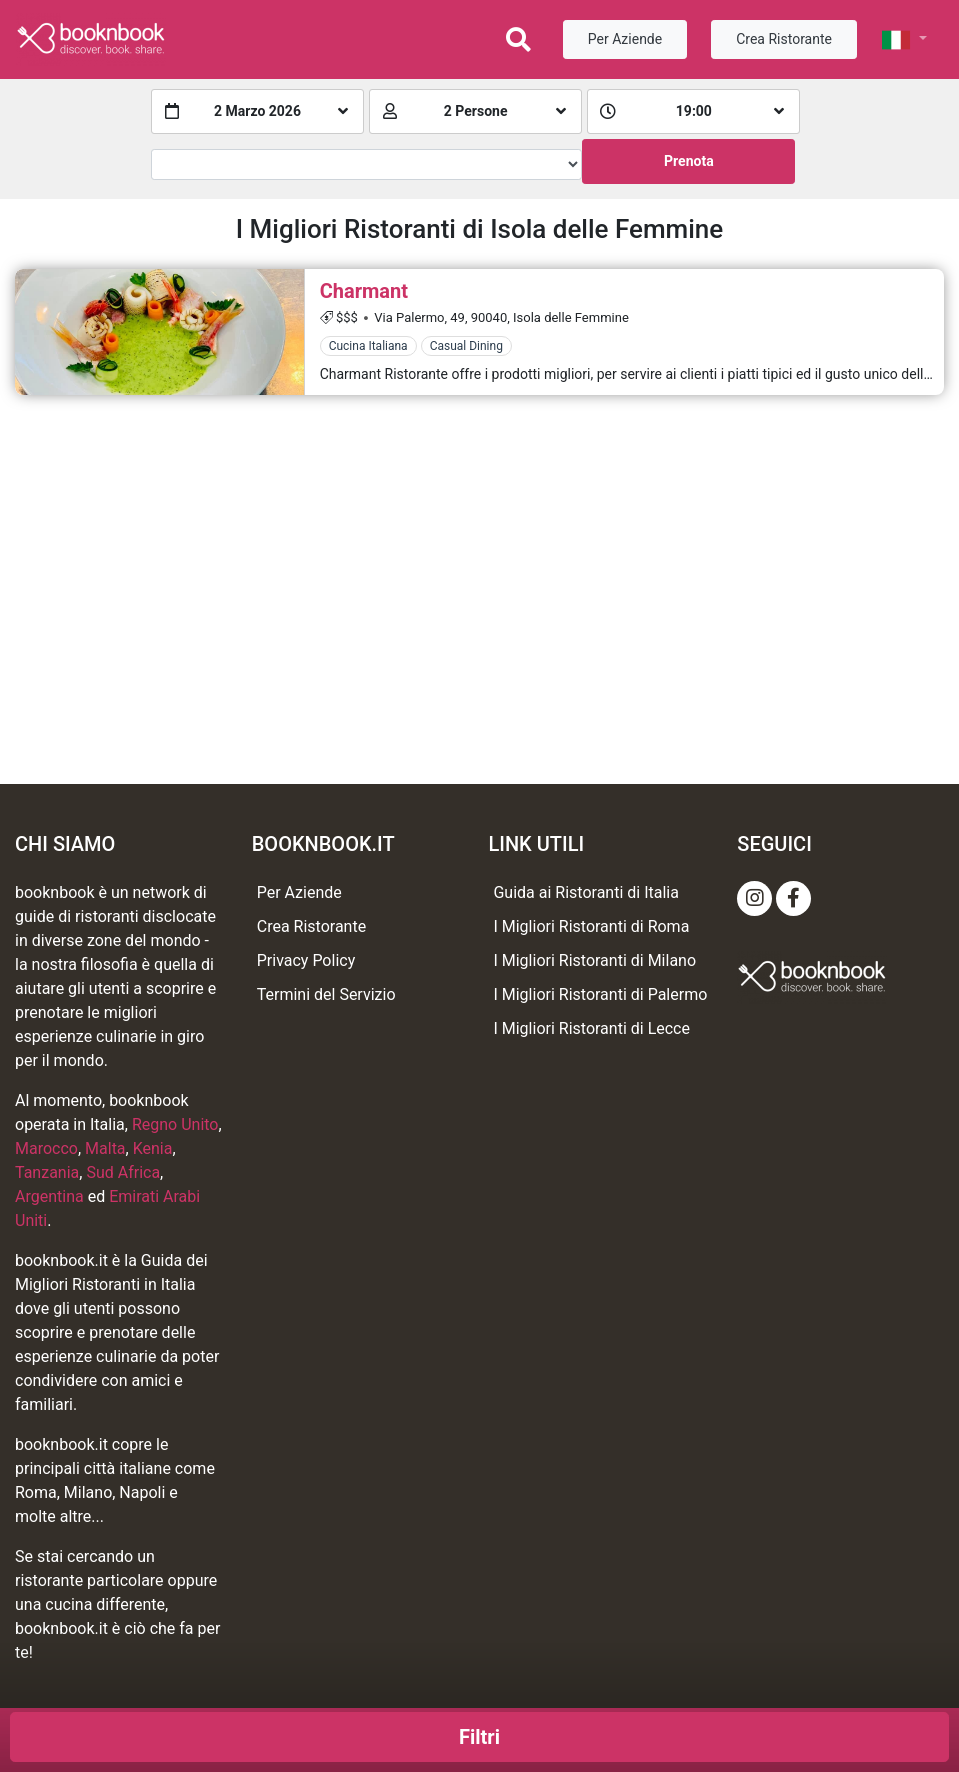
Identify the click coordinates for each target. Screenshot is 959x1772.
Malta (105, 1148)
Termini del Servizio (326, 994)
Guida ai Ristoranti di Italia (585, 892)
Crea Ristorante (784, 39)
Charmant (364, 291)
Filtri (479, 1737)
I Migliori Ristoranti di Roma (591, 926)
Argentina (49, 1196)
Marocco (46, 1148)
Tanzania (47, 1172)
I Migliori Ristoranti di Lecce (591, 1028)
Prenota (689, 161)
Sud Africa (123, 1172)
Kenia (153, 1148)
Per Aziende (625, 39)
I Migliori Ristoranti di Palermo (600, 994)
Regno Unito (175, 1124)
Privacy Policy (306, 960)
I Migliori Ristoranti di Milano (594, 960)
